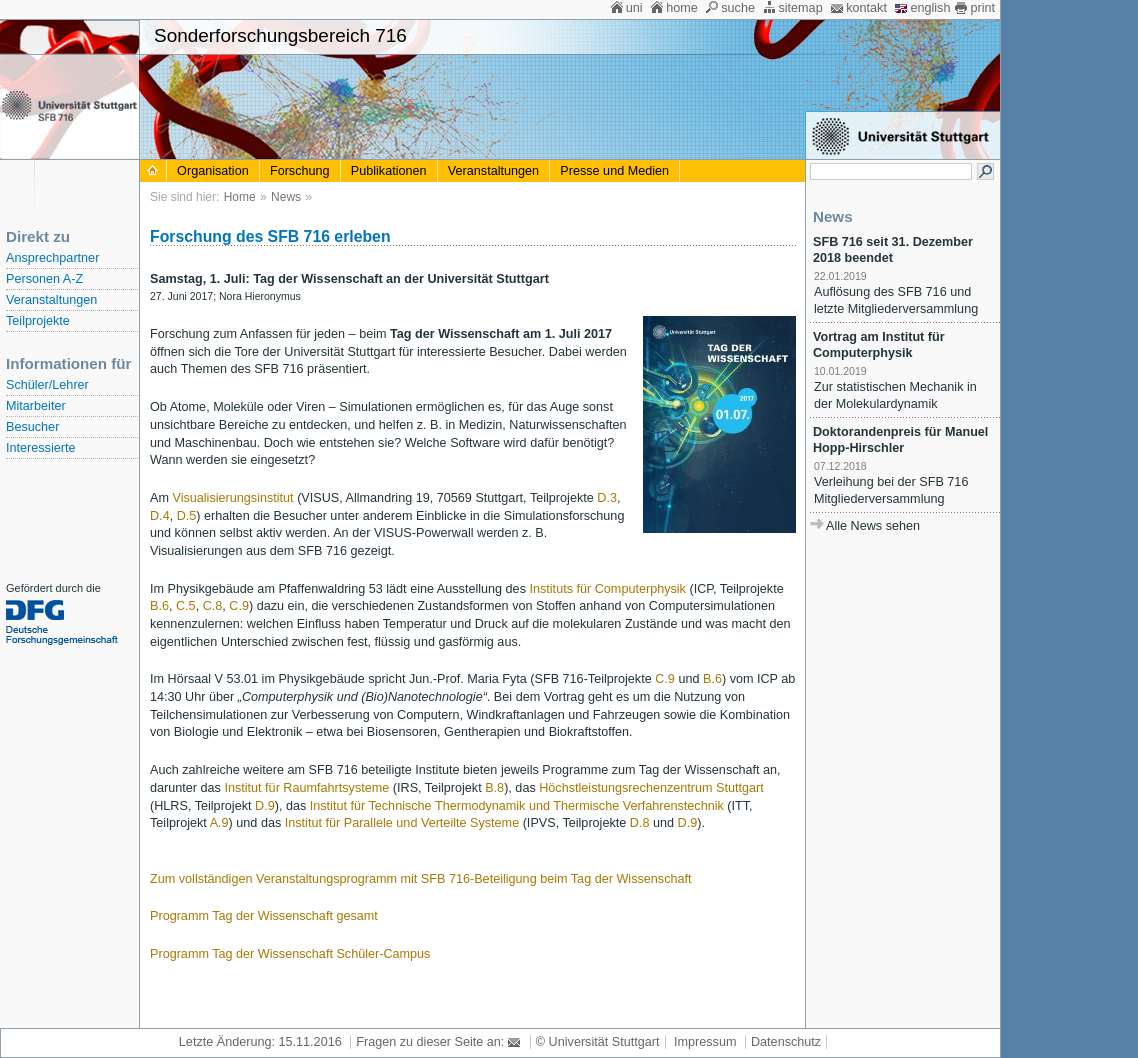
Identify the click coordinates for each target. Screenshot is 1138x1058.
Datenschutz (786, 1042)
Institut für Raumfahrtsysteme (306, 788)
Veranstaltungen (51, 300)
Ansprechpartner (52, 258)
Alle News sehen (873, 526)
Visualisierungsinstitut (232, 498)
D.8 (640, 823)
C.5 (186, 606)
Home (240, 197)
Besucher (32, 427)
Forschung (300, 171)
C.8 (213, 606)
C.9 (239, 606)
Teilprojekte (38, 321)
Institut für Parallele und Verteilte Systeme (402, 823)
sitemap (800, 8)
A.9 (219, 823)
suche (738, 8)
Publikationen (389, 171)
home (682, 8)
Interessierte (40, 448)
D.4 (160, 516)
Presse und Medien (614, 171)
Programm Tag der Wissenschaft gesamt (264, 916)
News (286, 197)
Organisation (213, 171)
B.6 (159, 606)
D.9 (265, 806)
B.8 (494, 788)
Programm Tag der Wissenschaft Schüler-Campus (290, 954)
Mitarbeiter (36, 406)
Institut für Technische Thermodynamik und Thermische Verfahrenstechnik (517, 806)
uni (634, 8)
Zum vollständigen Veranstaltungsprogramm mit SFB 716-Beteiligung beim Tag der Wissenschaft (421, 879)
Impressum (705, 1042)
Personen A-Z (44, 279)
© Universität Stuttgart (598, 1042)
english (930, 8)
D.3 (607, 498)
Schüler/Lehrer (47, 385)
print (982, 8)
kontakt (866, 8)
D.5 (187, 516)
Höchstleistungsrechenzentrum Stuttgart (651, 788)
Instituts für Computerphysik (607, 589)
